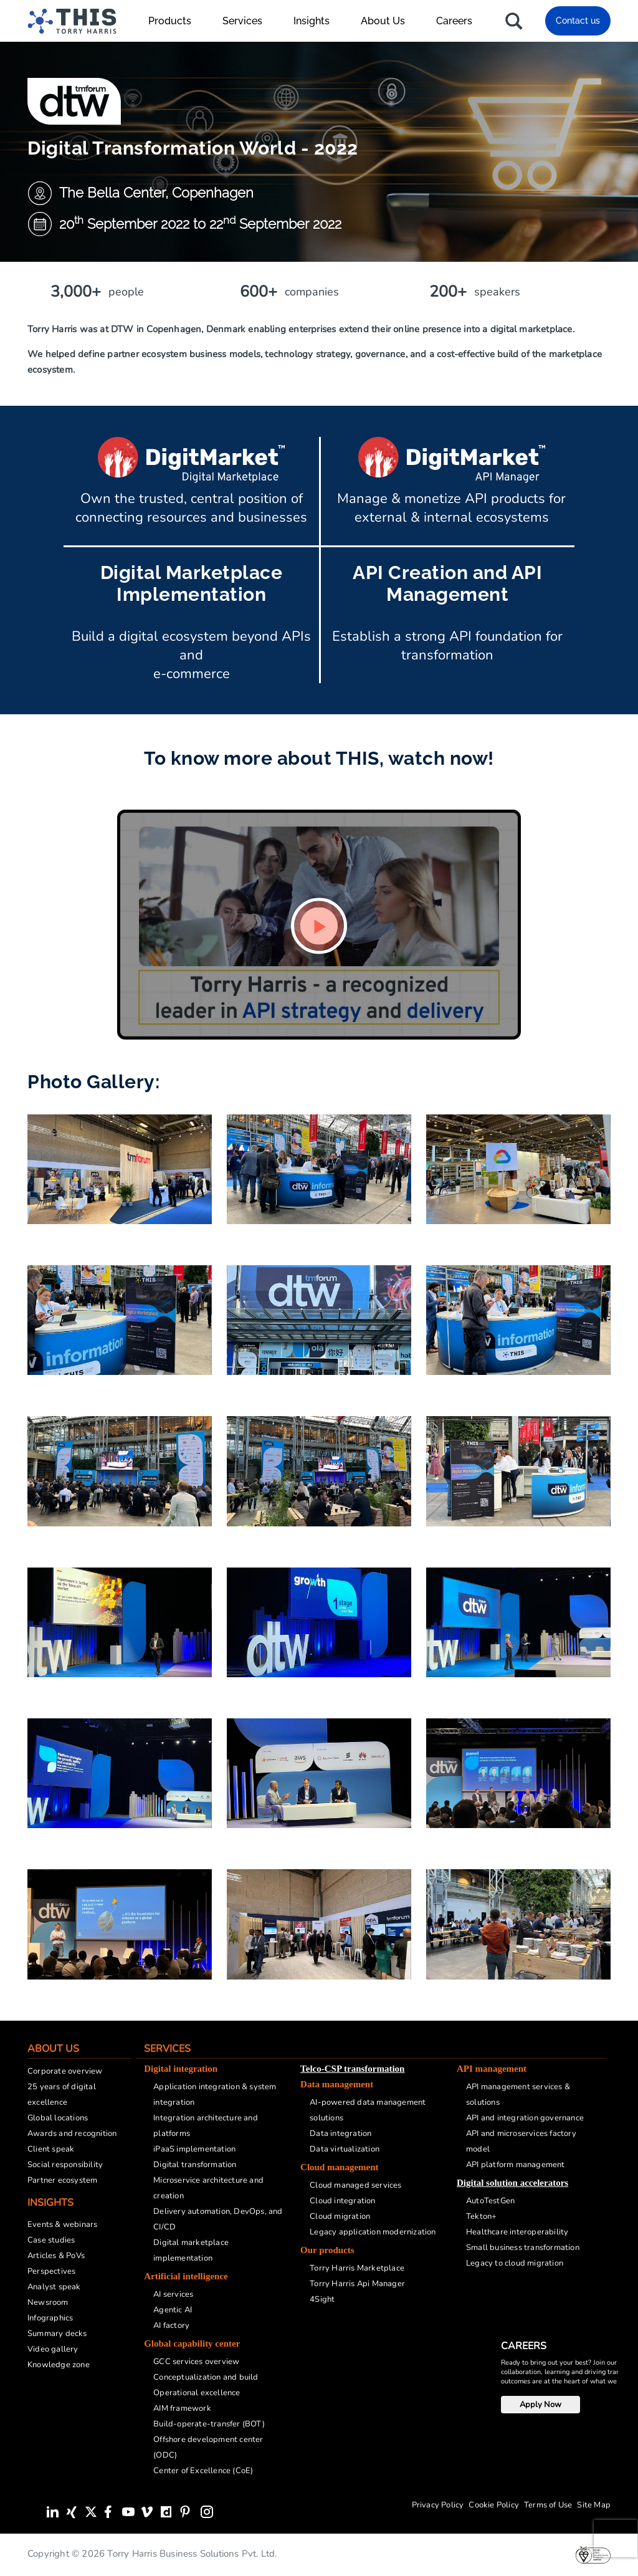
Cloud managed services (355, 2185)
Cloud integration (342, 2200)
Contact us (578, 21)
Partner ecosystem (62, 2180)
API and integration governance (525, 2118)
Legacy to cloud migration (514, 2263)
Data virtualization (344, 2149)
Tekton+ (481, 2216)
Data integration (340, 2133)
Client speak (50, 2149)
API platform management (515, 2164)
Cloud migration (340, 2216)
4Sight (322, 2299)
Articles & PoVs (56, 2255)
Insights (317, 21)
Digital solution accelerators (512, 2183)
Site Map (594, 2505)
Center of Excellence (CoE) (203, 2470)
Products (176, 21)
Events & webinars (62, 2224)
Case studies (51, 2240)
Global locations (57, 2118)
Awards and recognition (72, 2133)
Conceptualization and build (205, 2377)
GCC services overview (196, 2361)
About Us (389, 21)
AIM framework (182, 2408)
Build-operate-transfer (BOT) (209, 2424)
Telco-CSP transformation (352, 2069)
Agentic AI (172, 2309)
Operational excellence (196, 2392)
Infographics (50, 2318)
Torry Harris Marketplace (357, 2268)
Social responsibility (65, 2164)
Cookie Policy (494, 2505)
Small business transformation (522, 2247)
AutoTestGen (490, 2200)
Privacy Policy (438, 2505)
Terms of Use (548, 2505)
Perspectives (51, 2271)
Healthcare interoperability (517, 2232)
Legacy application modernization (373, 2232)
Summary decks (57, 2333)
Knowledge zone (58, 2364)
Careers (454, 21)
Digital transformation (194, 2164)
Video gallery (53, 2349)
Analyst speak (54, 2286)
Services (248, 21)
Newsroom (48, 2302)
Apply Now (540, 2404)
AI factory (171, 2325)
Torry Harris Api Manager (357, 2283)
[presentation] (615, 2538)
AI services (173, 2294)
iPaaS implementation (194, 2149)
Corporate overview (65, 2071)
